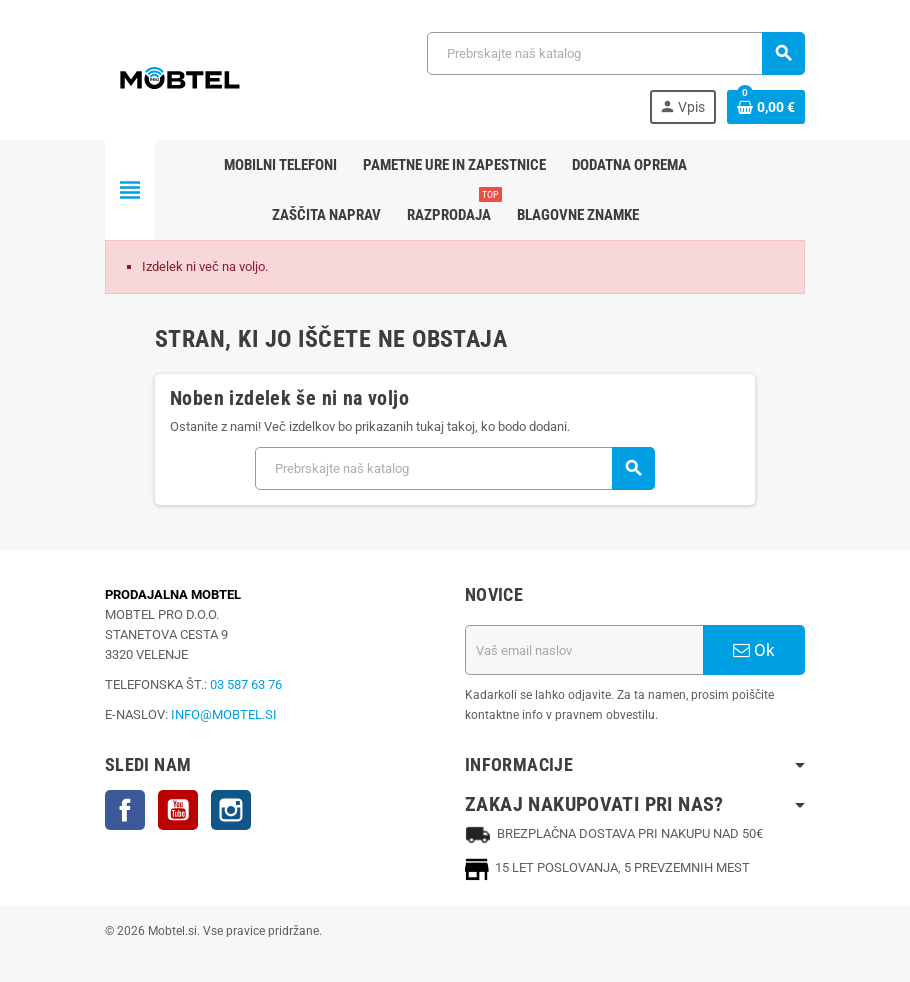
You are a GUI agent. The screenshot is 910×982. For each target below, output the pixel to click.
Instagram (231, 810)
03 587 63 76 (246, 684)
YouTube (178, 810)
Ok (754, 650)
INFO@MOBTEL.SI (224, 714)
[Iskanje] (615, 53)
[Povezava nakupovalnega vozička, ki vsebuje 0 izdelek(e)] (766, 107)
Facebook (125, 810)
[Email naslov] (584, 650)
